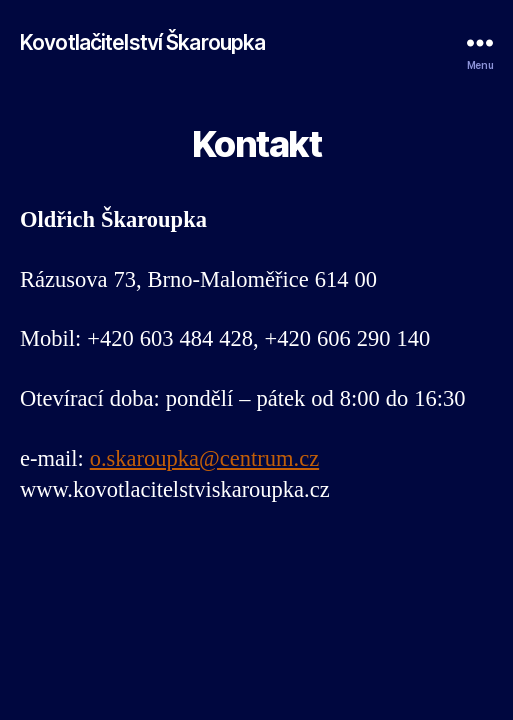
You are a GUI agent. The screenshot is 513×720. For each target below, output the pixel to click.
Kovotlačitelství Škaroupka (142, 42)
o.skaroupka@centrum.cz (204, 459)
